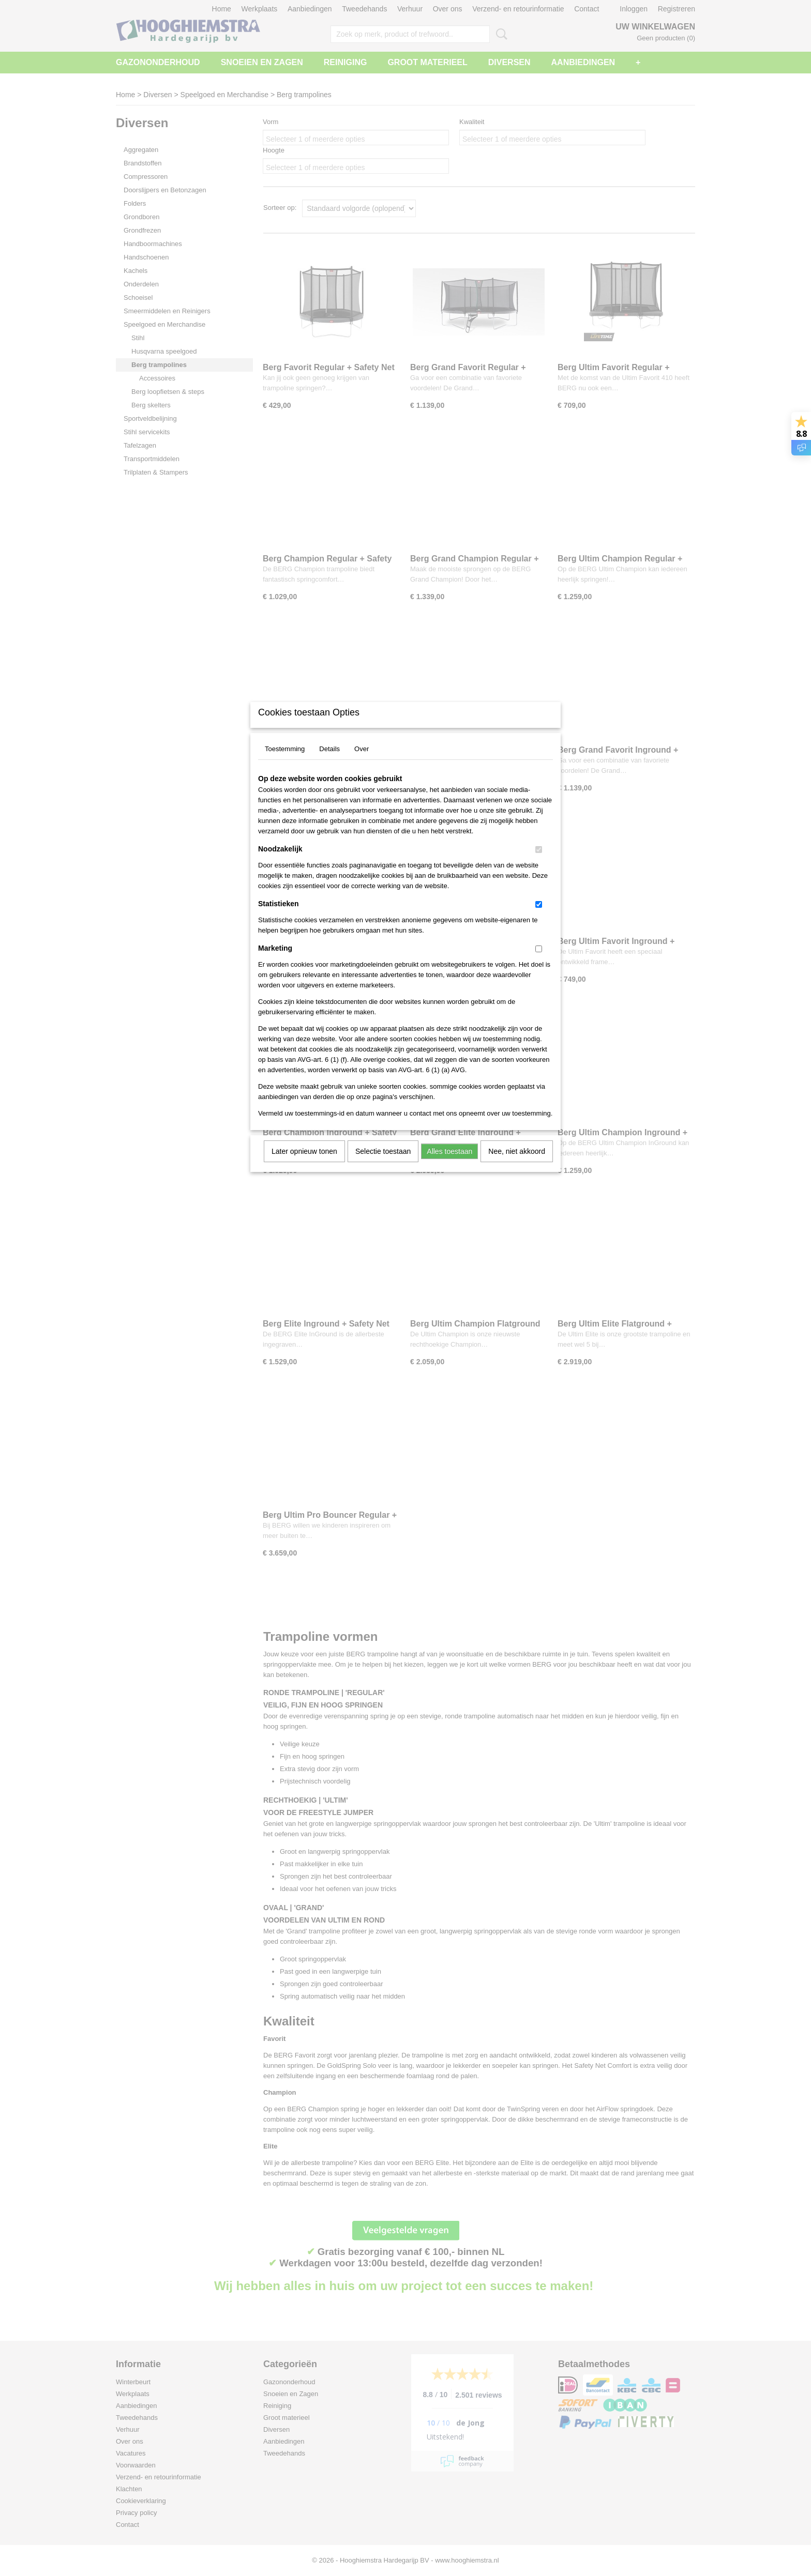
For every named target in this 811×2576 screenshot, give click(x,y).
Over (361, 762)
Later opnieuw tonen (304, 1165)
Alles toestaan (449, 1165)
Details (329, 762)
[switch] (538, 863)
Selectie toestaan (383, 1165)
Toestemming (285, 762)
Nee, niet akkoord (516, 1165)
